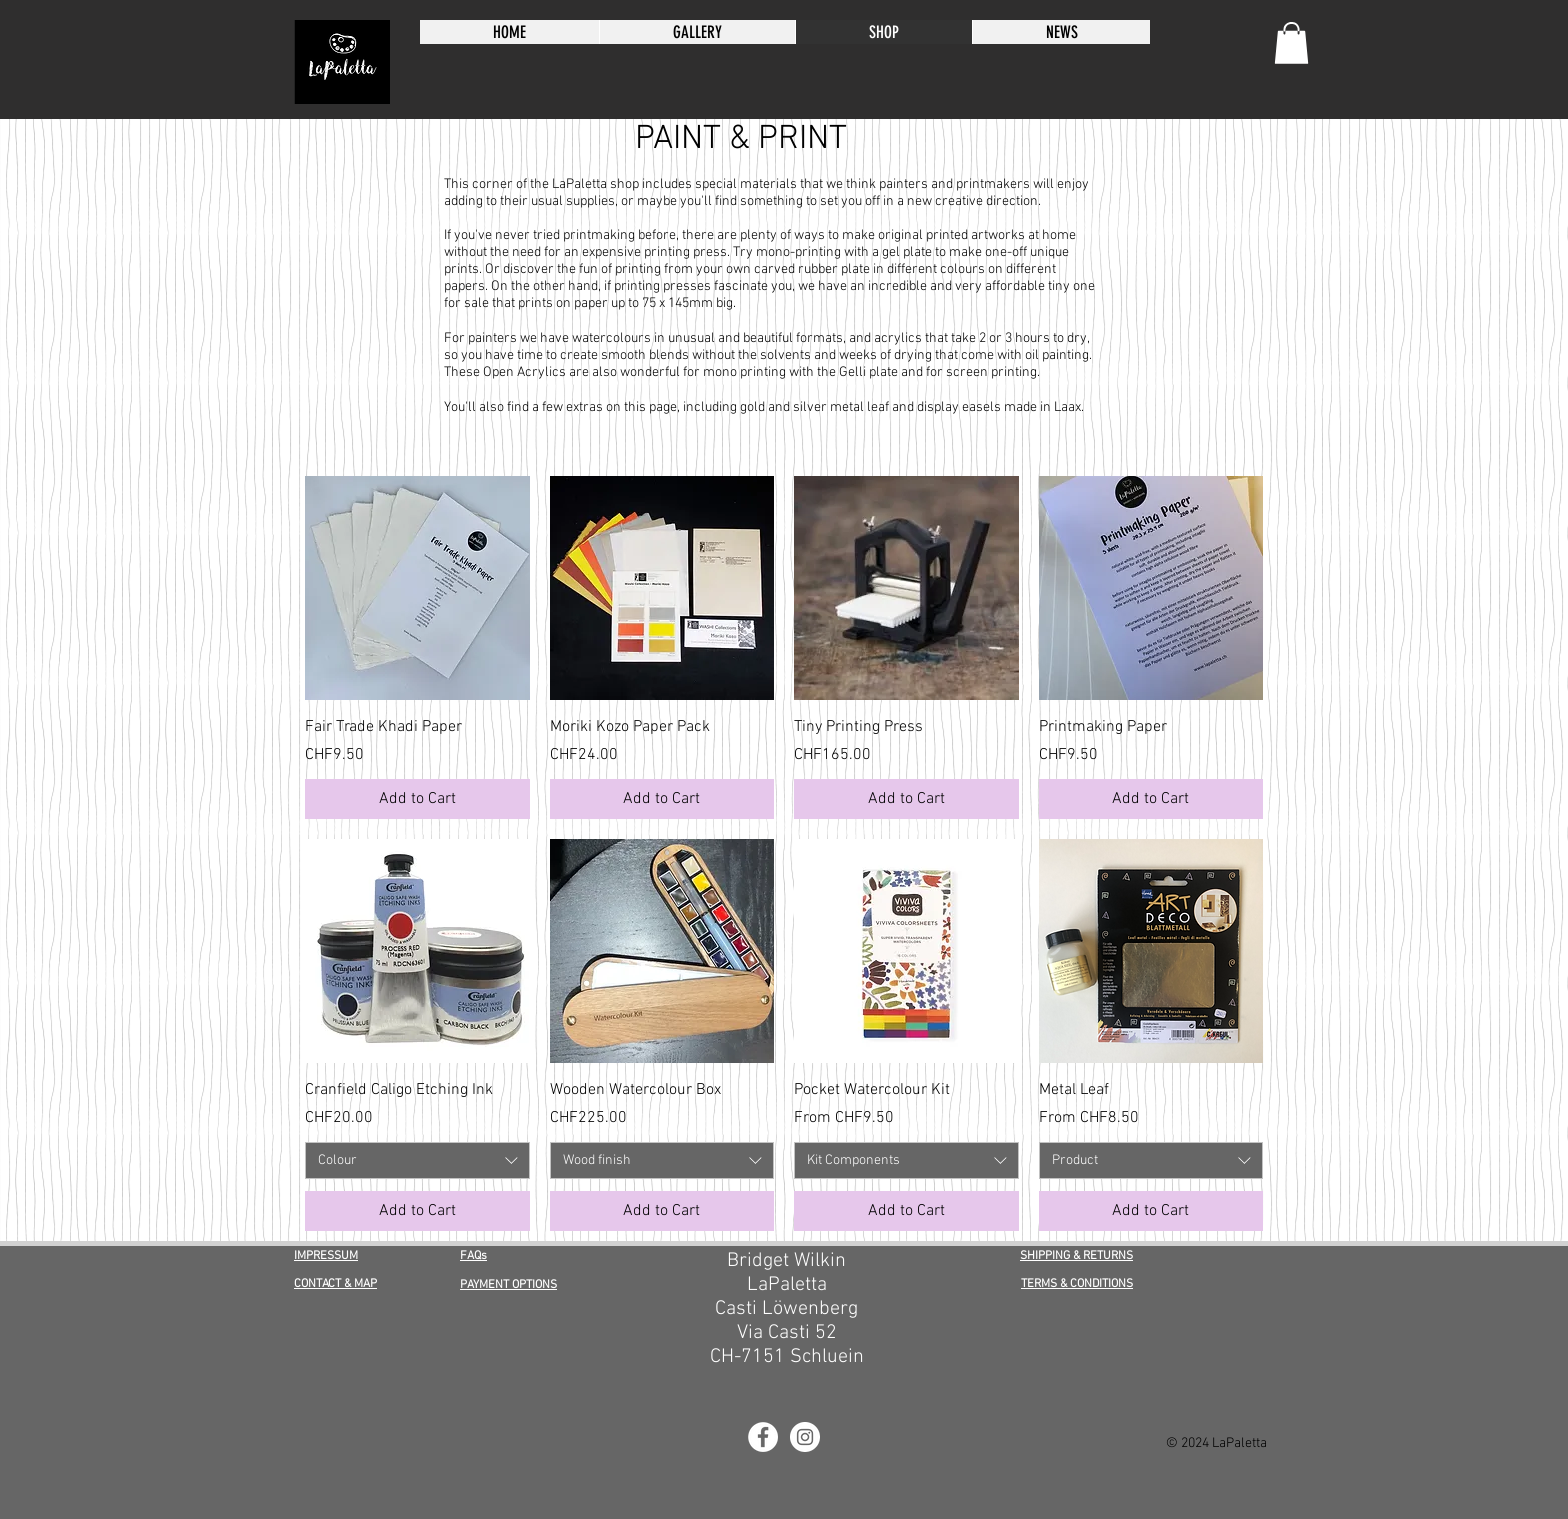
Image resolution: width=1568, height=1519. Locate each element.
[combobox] (417, 1161)
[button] (1291, 43)
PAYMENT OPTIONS (508, 1285)
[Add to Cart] (417, 799)
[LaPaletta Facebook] (763, 1437)
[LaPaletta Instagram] (805, 1437)
